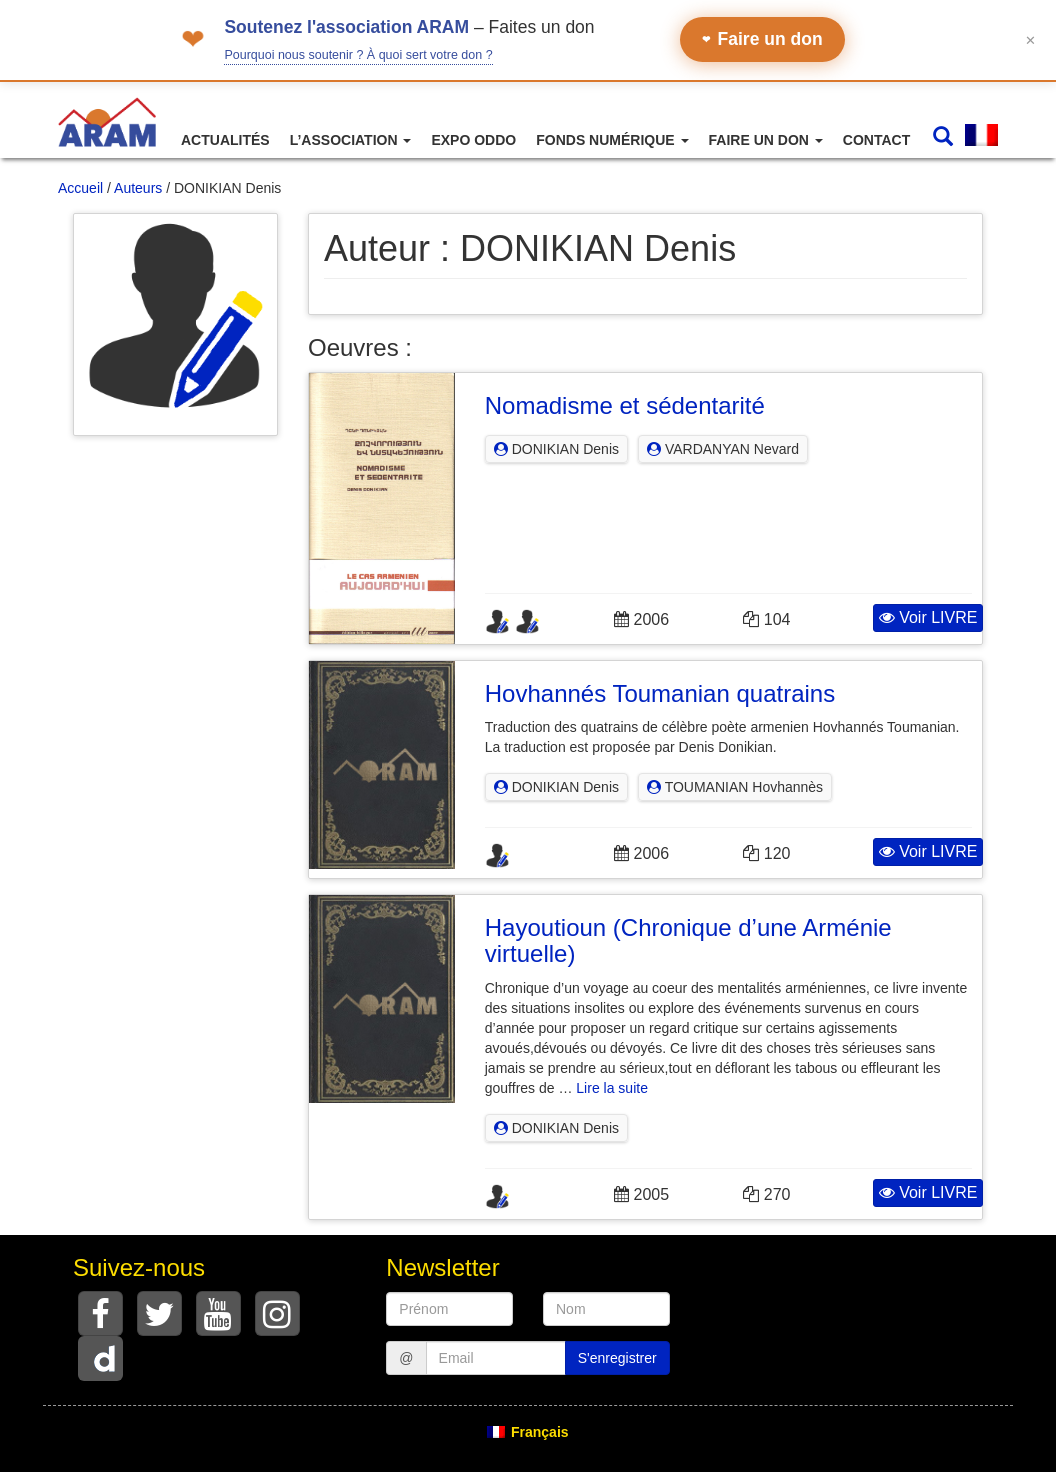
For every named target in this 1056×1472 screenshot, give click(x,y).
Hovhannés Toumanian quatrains (660, 693)
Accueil (80, 188)
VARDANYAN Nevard (723, 449)
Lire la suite (612, 1088)
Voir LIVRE (928, 617)
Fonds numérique (612, 140)
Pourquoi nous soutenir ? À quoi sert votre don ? (358, 55)
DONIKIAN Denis (556, 449)
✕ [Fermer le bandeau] (1030, 39)
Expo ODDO (473, 140)
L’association (351, 140)
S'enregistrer (617, 1358)
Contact (876, 140)
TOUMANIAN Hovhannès (735, 787)
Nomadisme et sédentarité (625, 405)
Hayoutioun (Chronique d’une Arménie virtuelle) (688, 940)
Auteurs (138, 188)
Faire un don (762, 39)
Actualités (225, 140)
